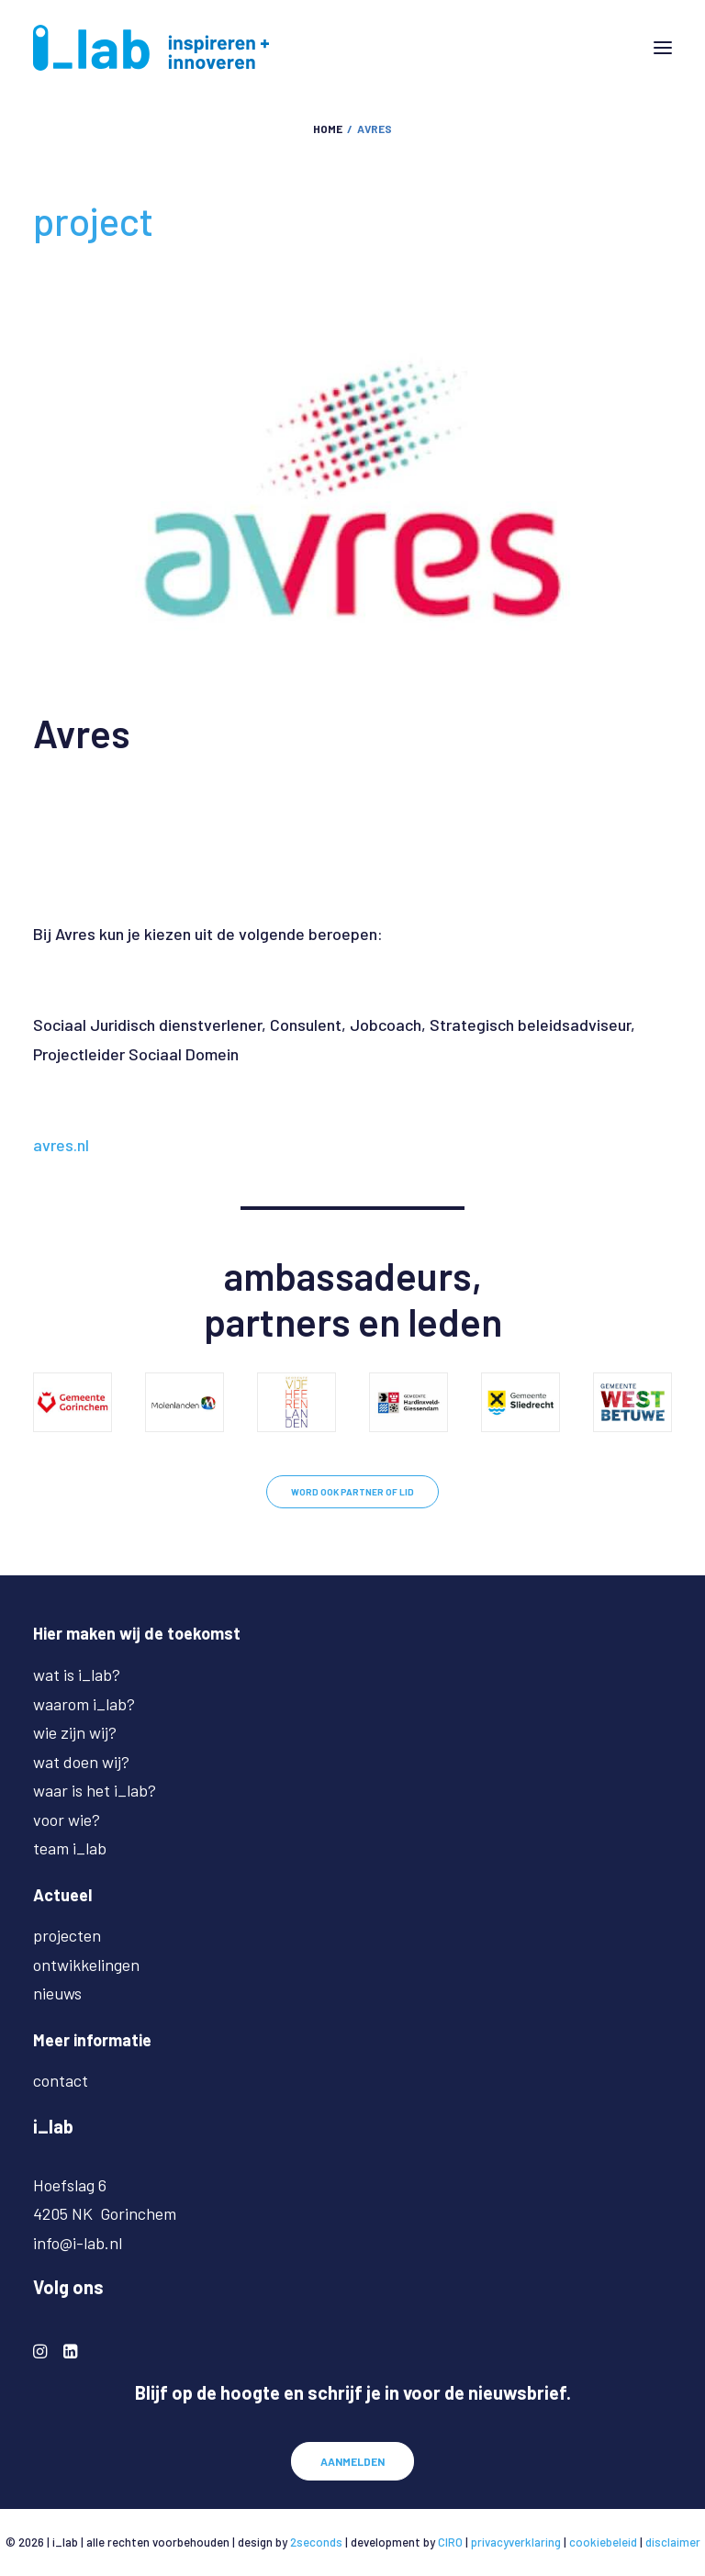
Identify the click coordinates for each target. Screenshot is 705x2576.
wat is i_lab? (76, 1674)
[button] (663, 47)
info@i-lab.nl (77, 2243)
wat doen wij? (81, 1762)
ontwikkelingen (86, 1964)
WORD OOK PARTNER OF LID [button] (352, 1491)
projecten (67, 1935)
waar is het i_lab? (94, 1790)
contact (60, 2080)
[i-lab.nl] (151, 48)
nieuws (57, 1993)
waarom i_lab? (84, 1704)
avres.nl (61, 1145)
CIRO (450, 2542)
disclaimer (672, 2542)
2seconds (316, 2542)
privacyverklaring (516, 2542)
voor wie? (66, 1819)
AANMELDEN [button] (352, 2461)
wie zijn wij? (75, 1732)
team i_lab (69, 1848)
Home (327, 128)
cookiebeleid (603, 2542)
